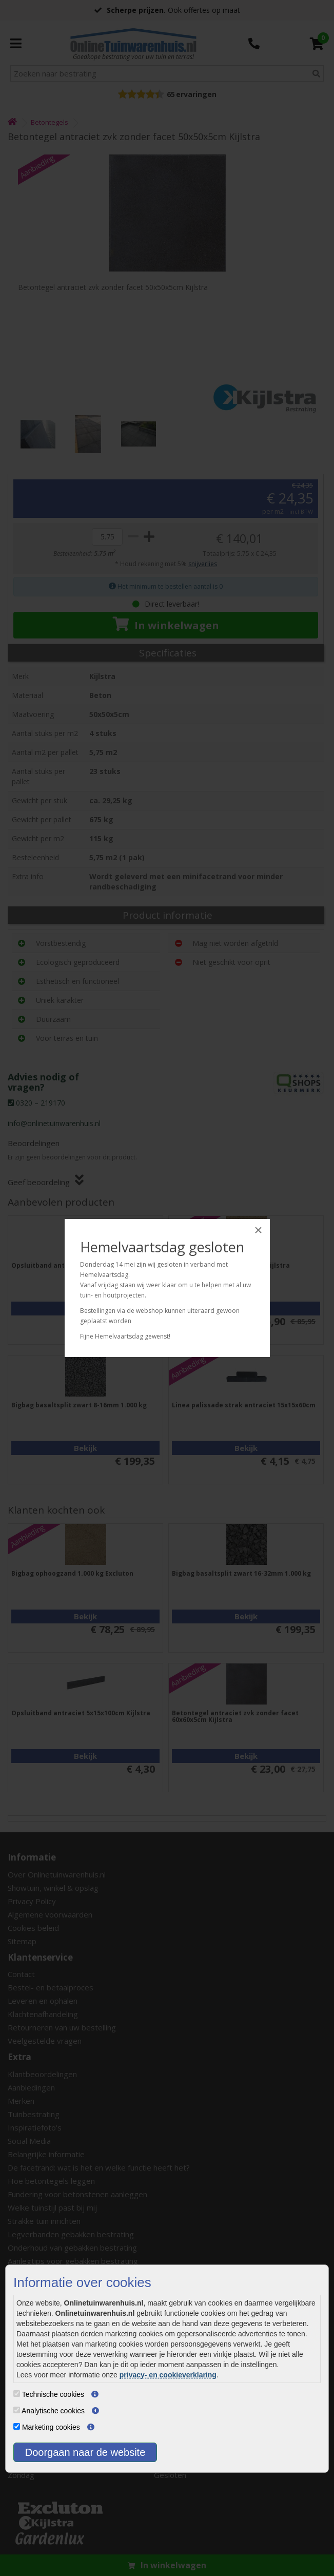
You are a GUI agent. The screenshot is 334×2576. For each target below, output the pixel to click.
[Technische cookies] (16, 2393)
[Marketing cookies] (16, 2426)
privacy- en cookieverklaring (168, 2375)
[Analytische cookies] (16, 2410)
